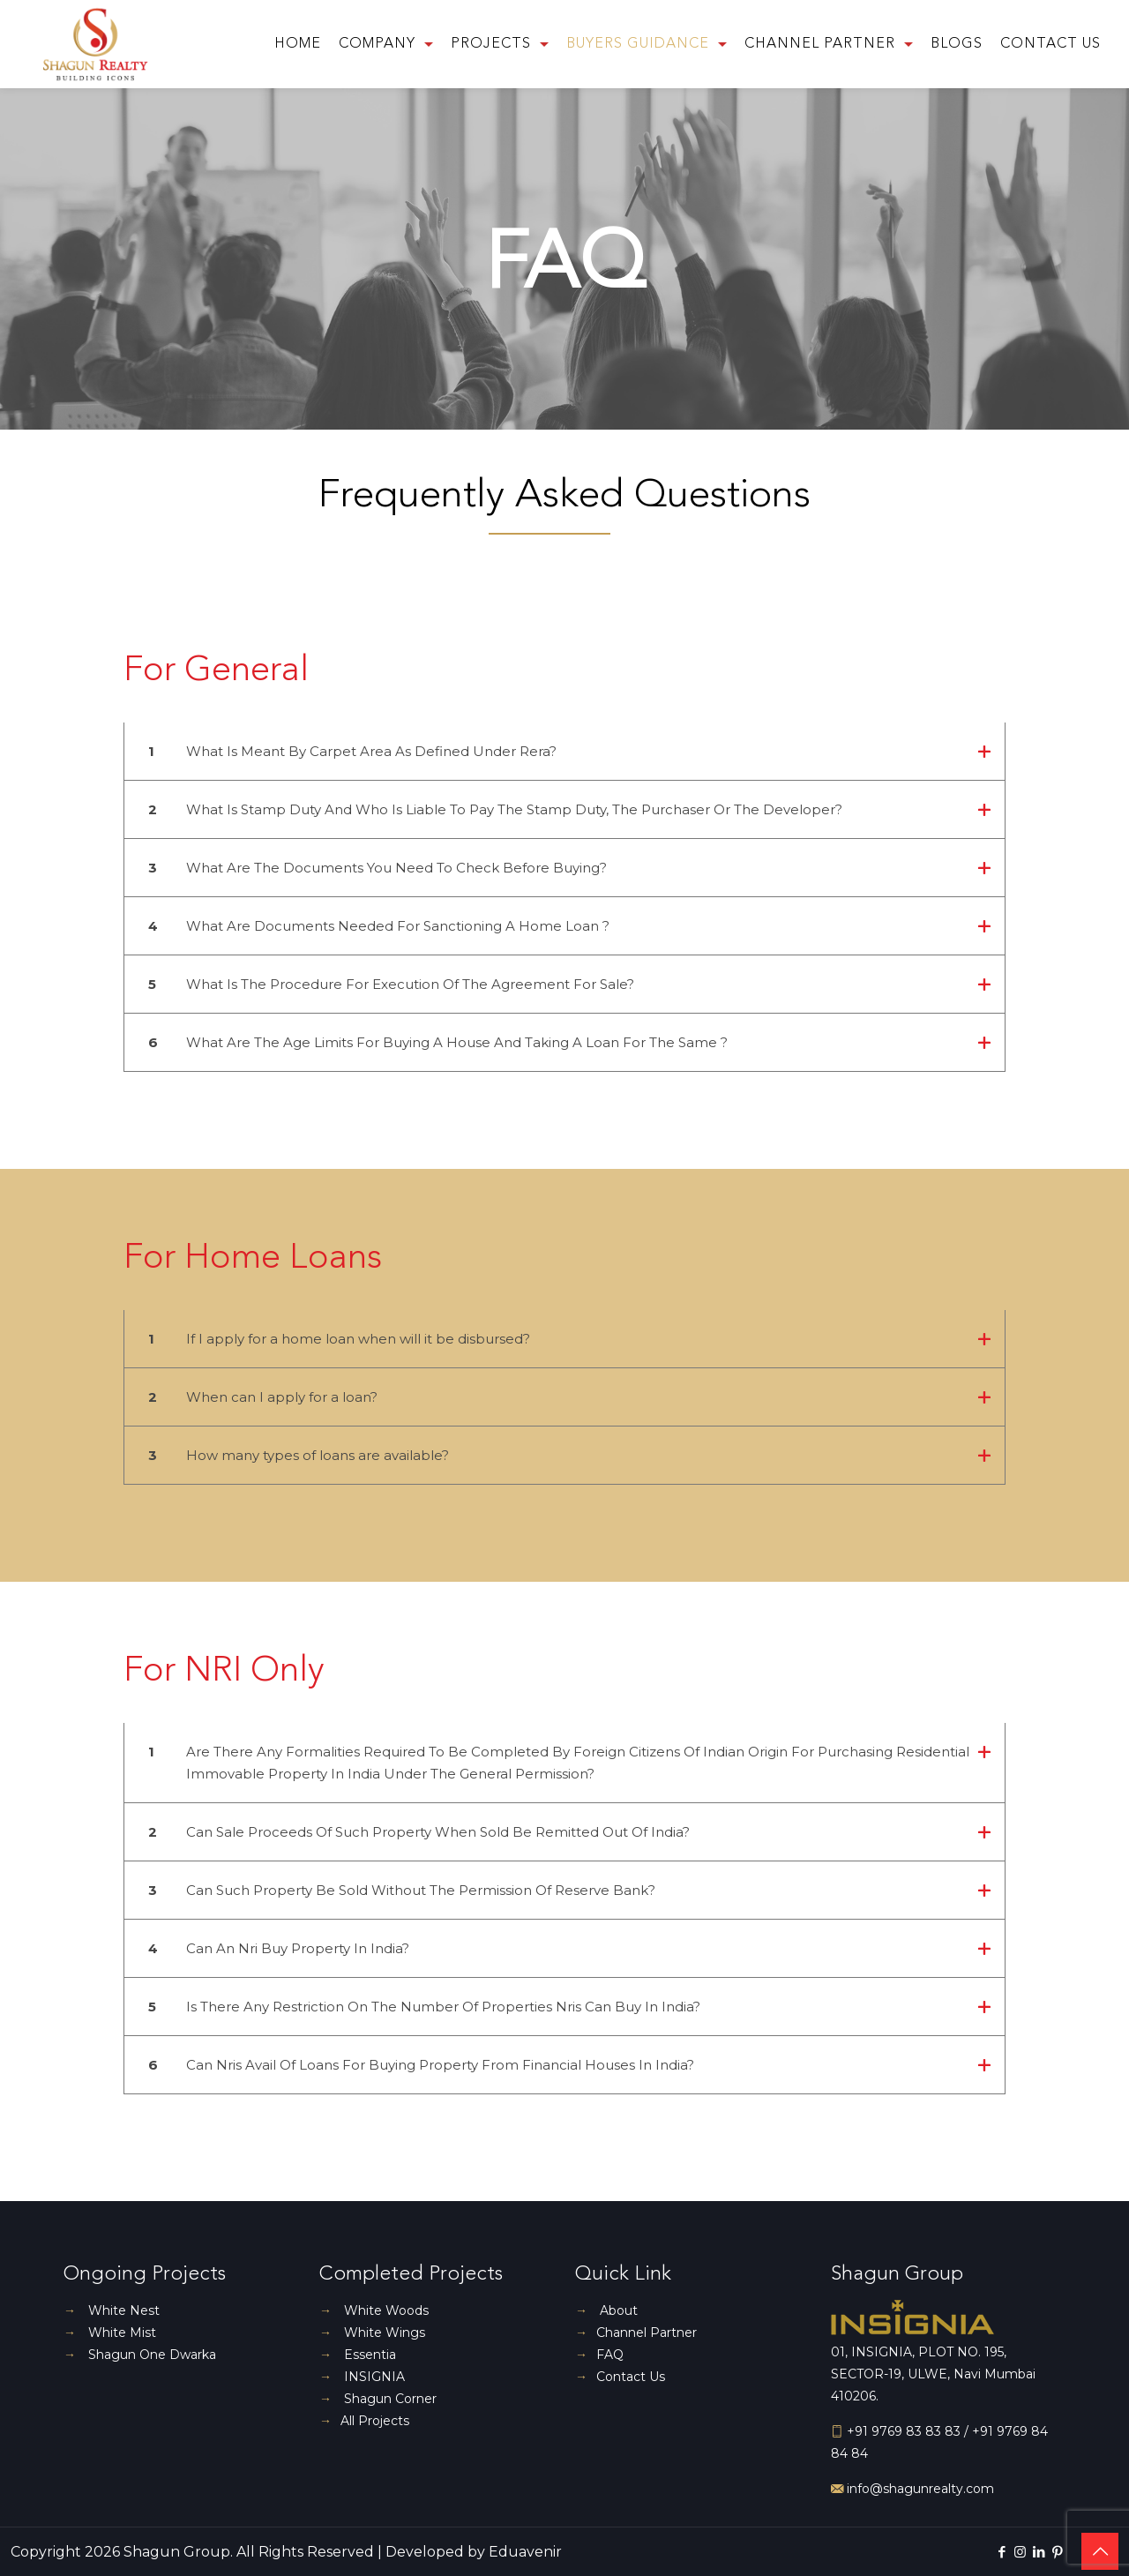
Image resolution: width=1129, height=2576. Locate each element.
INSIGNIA (362, 2377)
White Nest (112, 2310)
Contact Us (620, 2377)
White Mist (110, 2332)
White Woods (374, 2310)
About (606, 2310)
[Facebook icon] (1001, 2551)
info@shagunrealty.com (918, 2489)
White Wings (372, 2332)
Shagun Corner (378, 2399)
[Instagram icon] (1020, 2551)
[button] (564, 762)
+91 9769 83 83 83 (904, 2431)
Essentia (357, 2355)
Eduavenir (525, 2551)
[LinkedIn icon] (1038, 2551)
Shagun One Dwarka (140, 2355)
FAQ (599, 2355)
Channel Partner (636, 2332)
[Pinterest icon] (1057, 2551)
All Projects (364, 2421)
